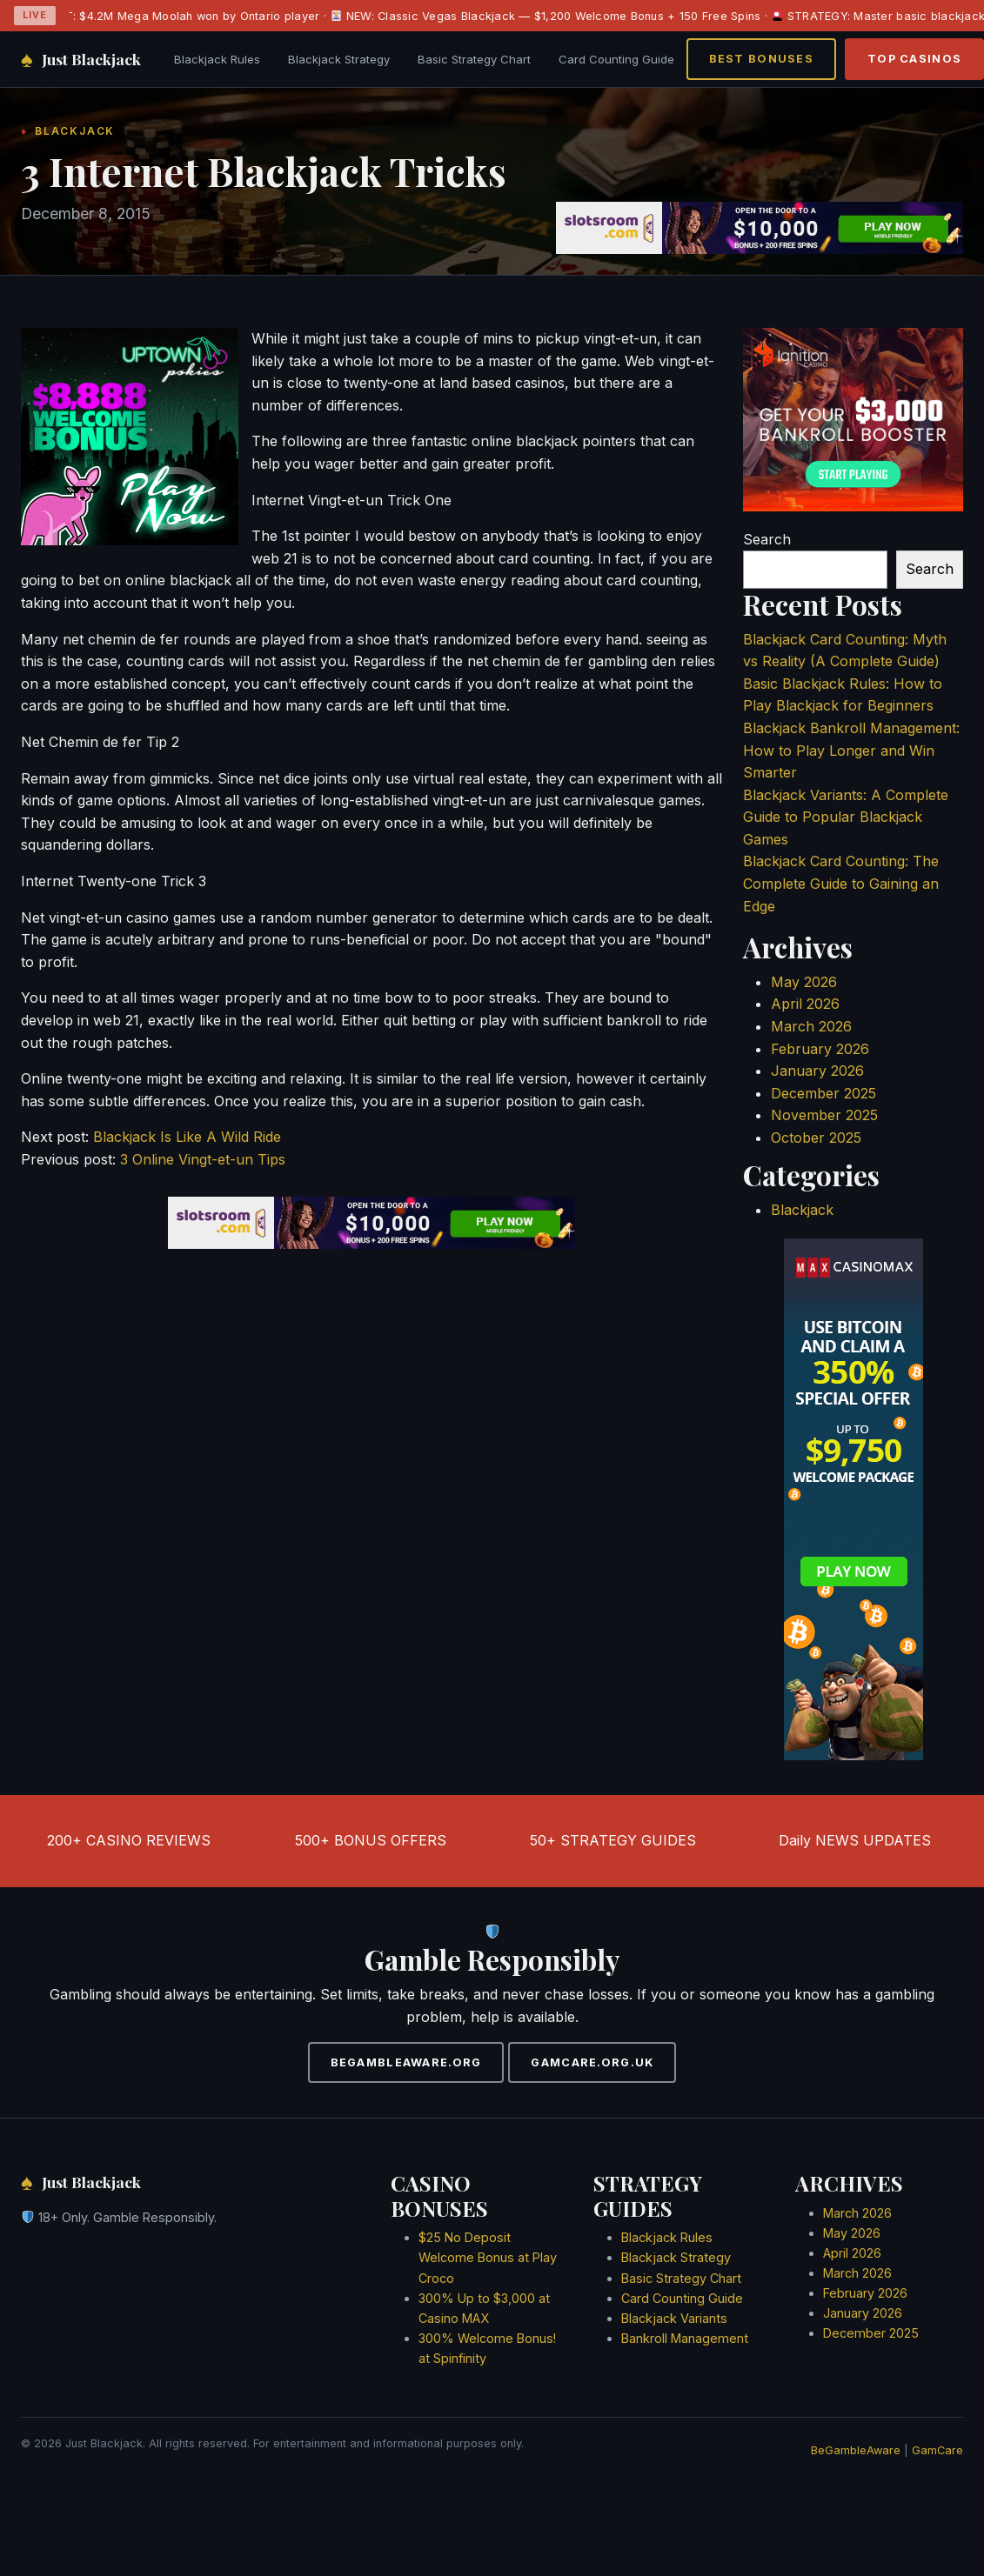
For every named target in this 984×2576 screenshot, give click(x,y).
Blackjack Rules (217, 59)
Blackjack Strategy (339, 59)
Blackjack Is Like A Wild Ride (187, 1136)
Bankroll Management (684, 2338)
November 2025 (824, 1115)
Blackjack (802, 1209)
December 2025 (823, 1093)
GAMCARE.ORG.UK (592, 2062)
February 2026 (820, 1049)
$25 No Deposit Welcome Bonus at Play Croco (487, 2257)
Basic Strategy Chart (474, 59)
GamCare (937, 2450)
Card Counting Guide (616, 59)
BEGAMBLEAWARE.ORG (406, 2062)
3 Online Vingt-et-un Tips (202, 1159)
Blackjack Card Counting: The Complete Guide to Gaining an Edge (841, 883)
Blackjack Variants (674, 2318)
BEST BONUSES (761, 58)
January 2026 (817, 1070)
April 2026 (805, 1003)
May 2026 (804, 982)
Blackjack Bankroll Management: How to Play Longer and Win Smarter (851, 750)
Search (767, 539)
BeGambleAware (855, 2450)
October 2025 (816, 1137)
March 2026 (811, 1026)
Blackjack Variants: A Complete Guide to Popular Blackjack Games (845, 817)
